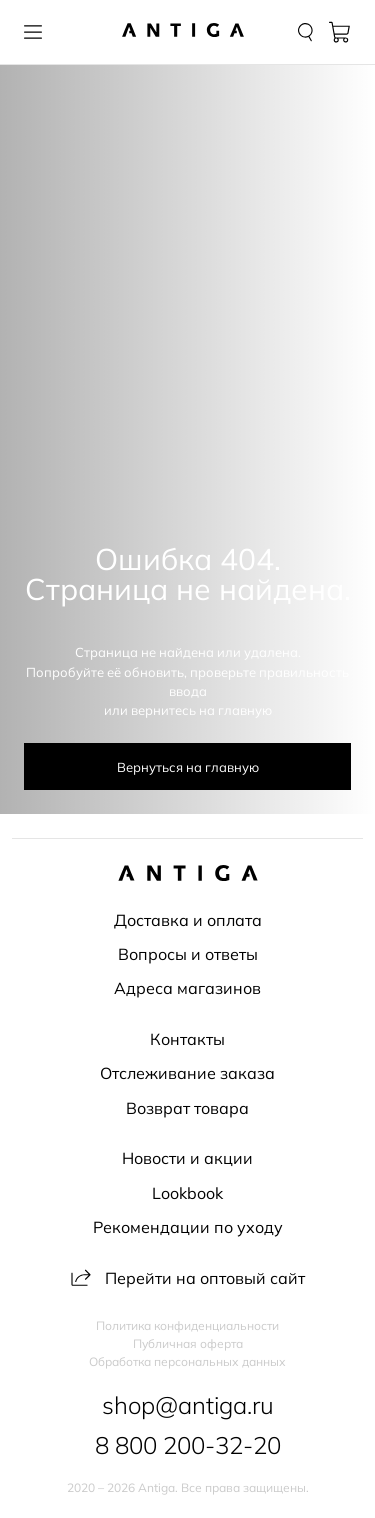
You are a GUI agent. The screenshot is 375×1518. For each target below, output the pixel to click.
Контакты (187, 1039)
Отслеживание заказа (187, 1073)
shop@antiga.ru (188, 1405)
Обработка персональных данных (187, 1362)
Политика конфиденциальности (187, 1326)
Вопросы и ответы (188, 954)
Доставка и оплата (188, 920)
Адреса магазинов (187, 988)
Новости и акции (187, 1158)
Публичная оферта (188, 1344)
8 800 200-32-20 (188, 1445)
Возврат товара (187, 1108)
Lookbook (187, 1193)
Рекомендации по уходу (188, 1227)
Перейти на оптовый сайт (188, 1278)
